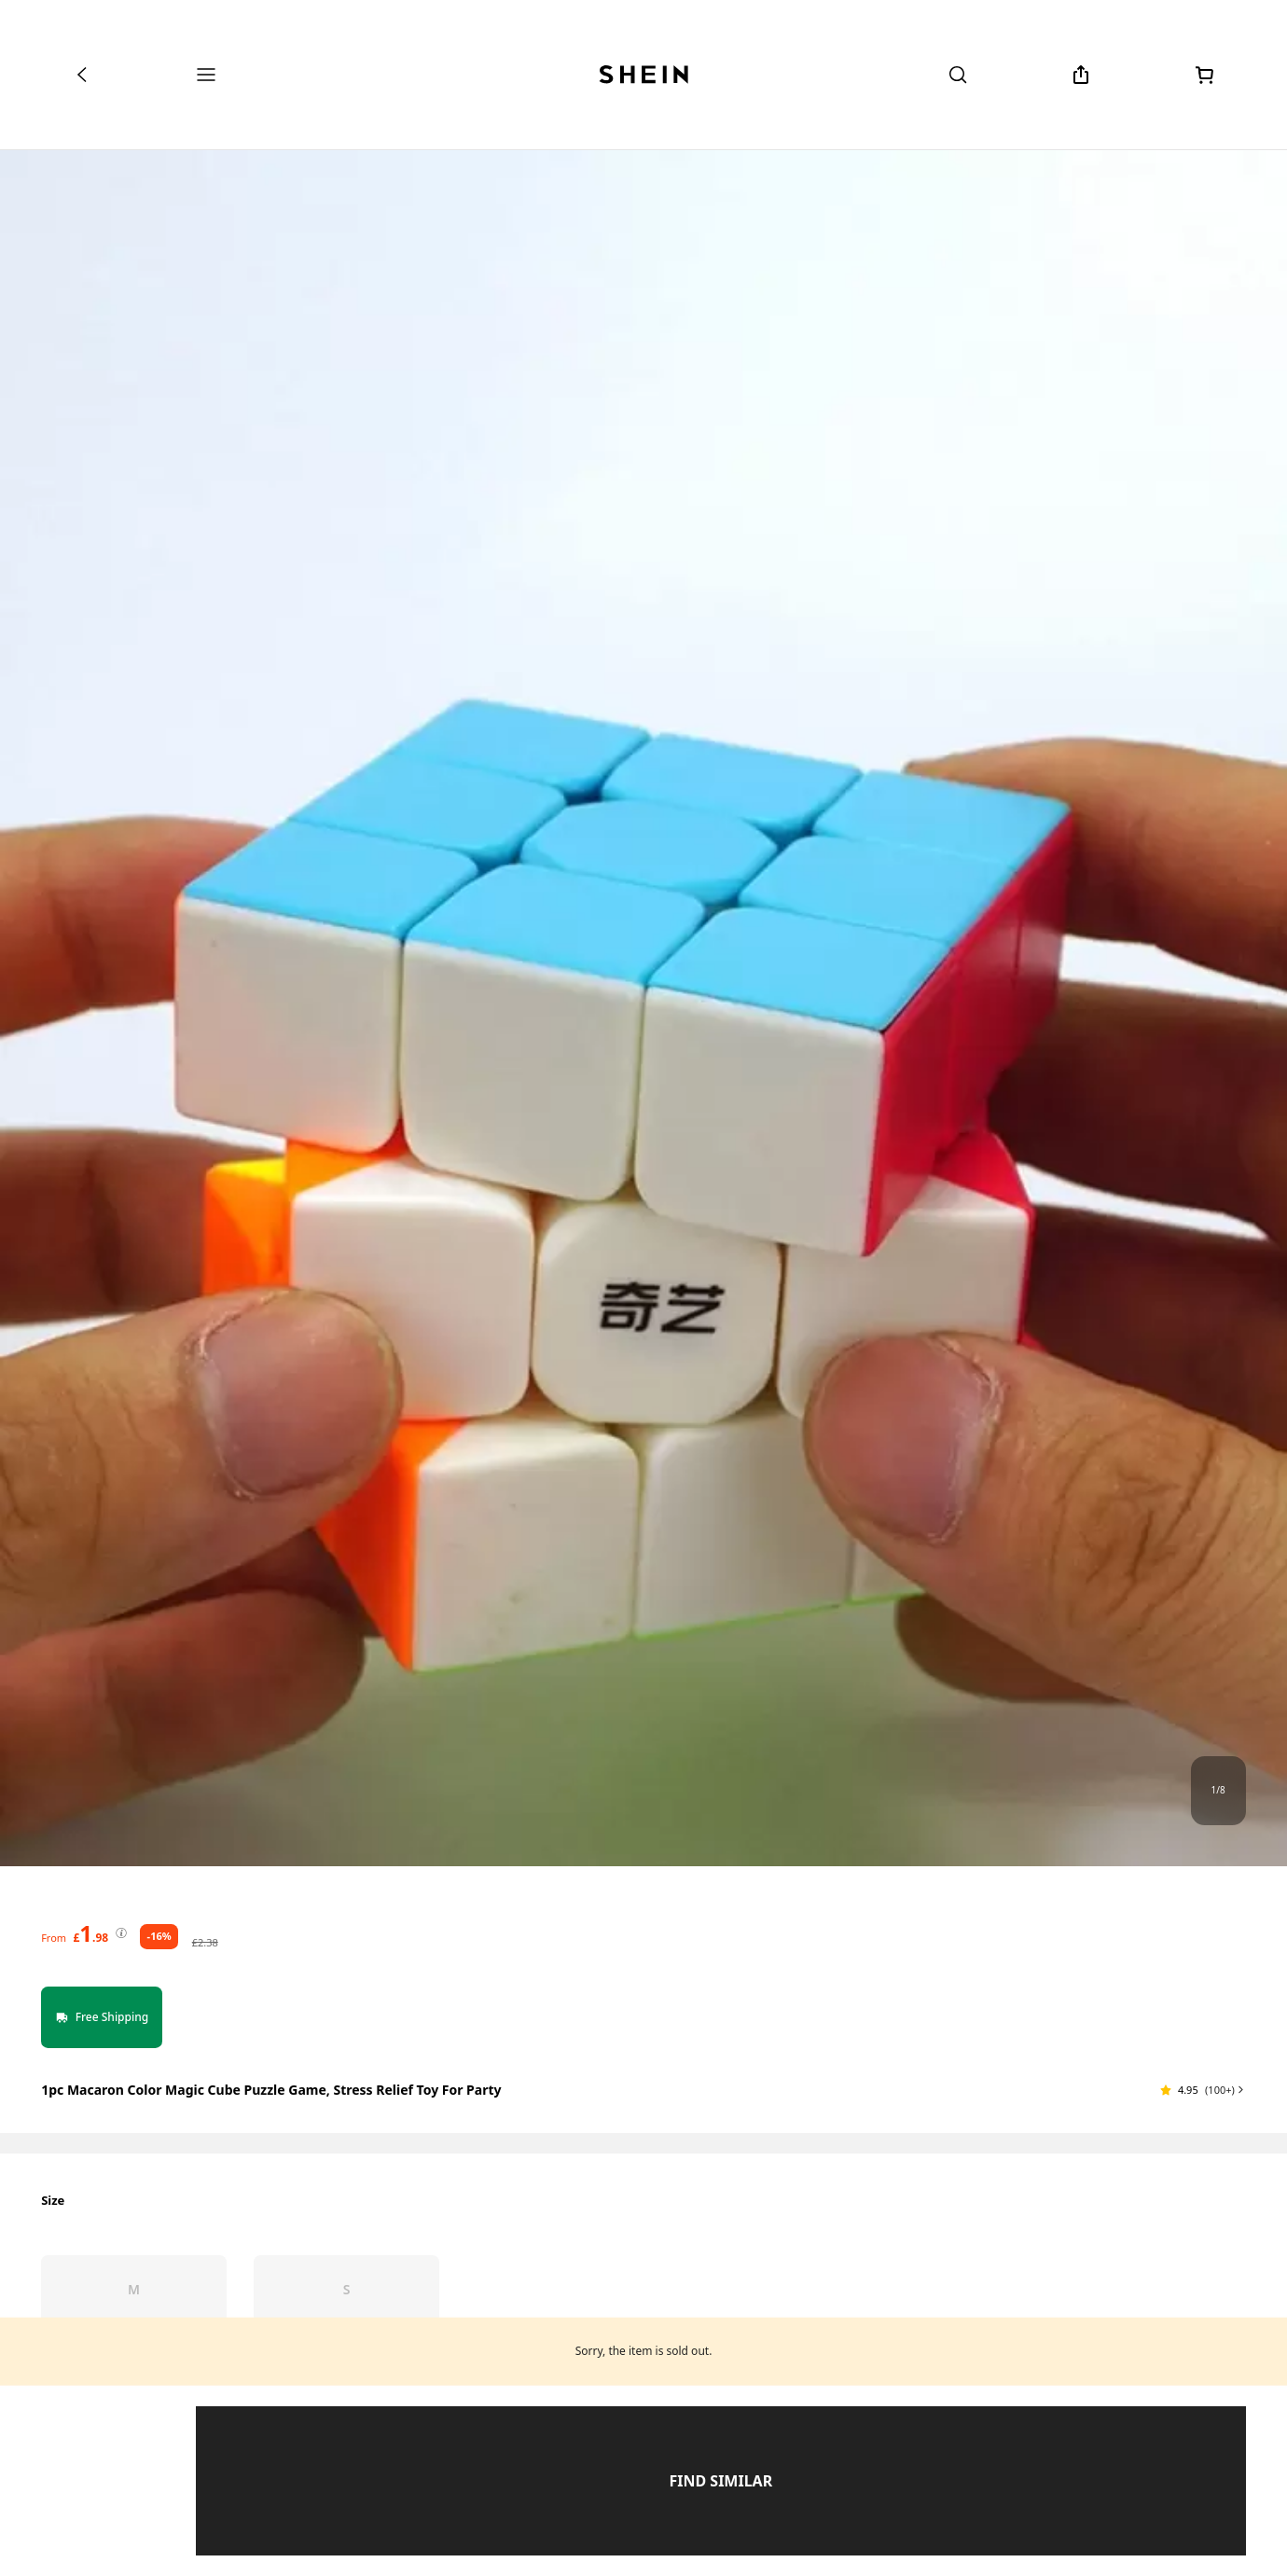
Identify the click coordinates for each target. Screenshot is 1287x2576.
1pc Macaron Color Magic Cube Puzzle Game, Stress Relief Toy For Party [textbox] (271, 2089)
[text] (90, 1933)
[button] (1203, 2089)
